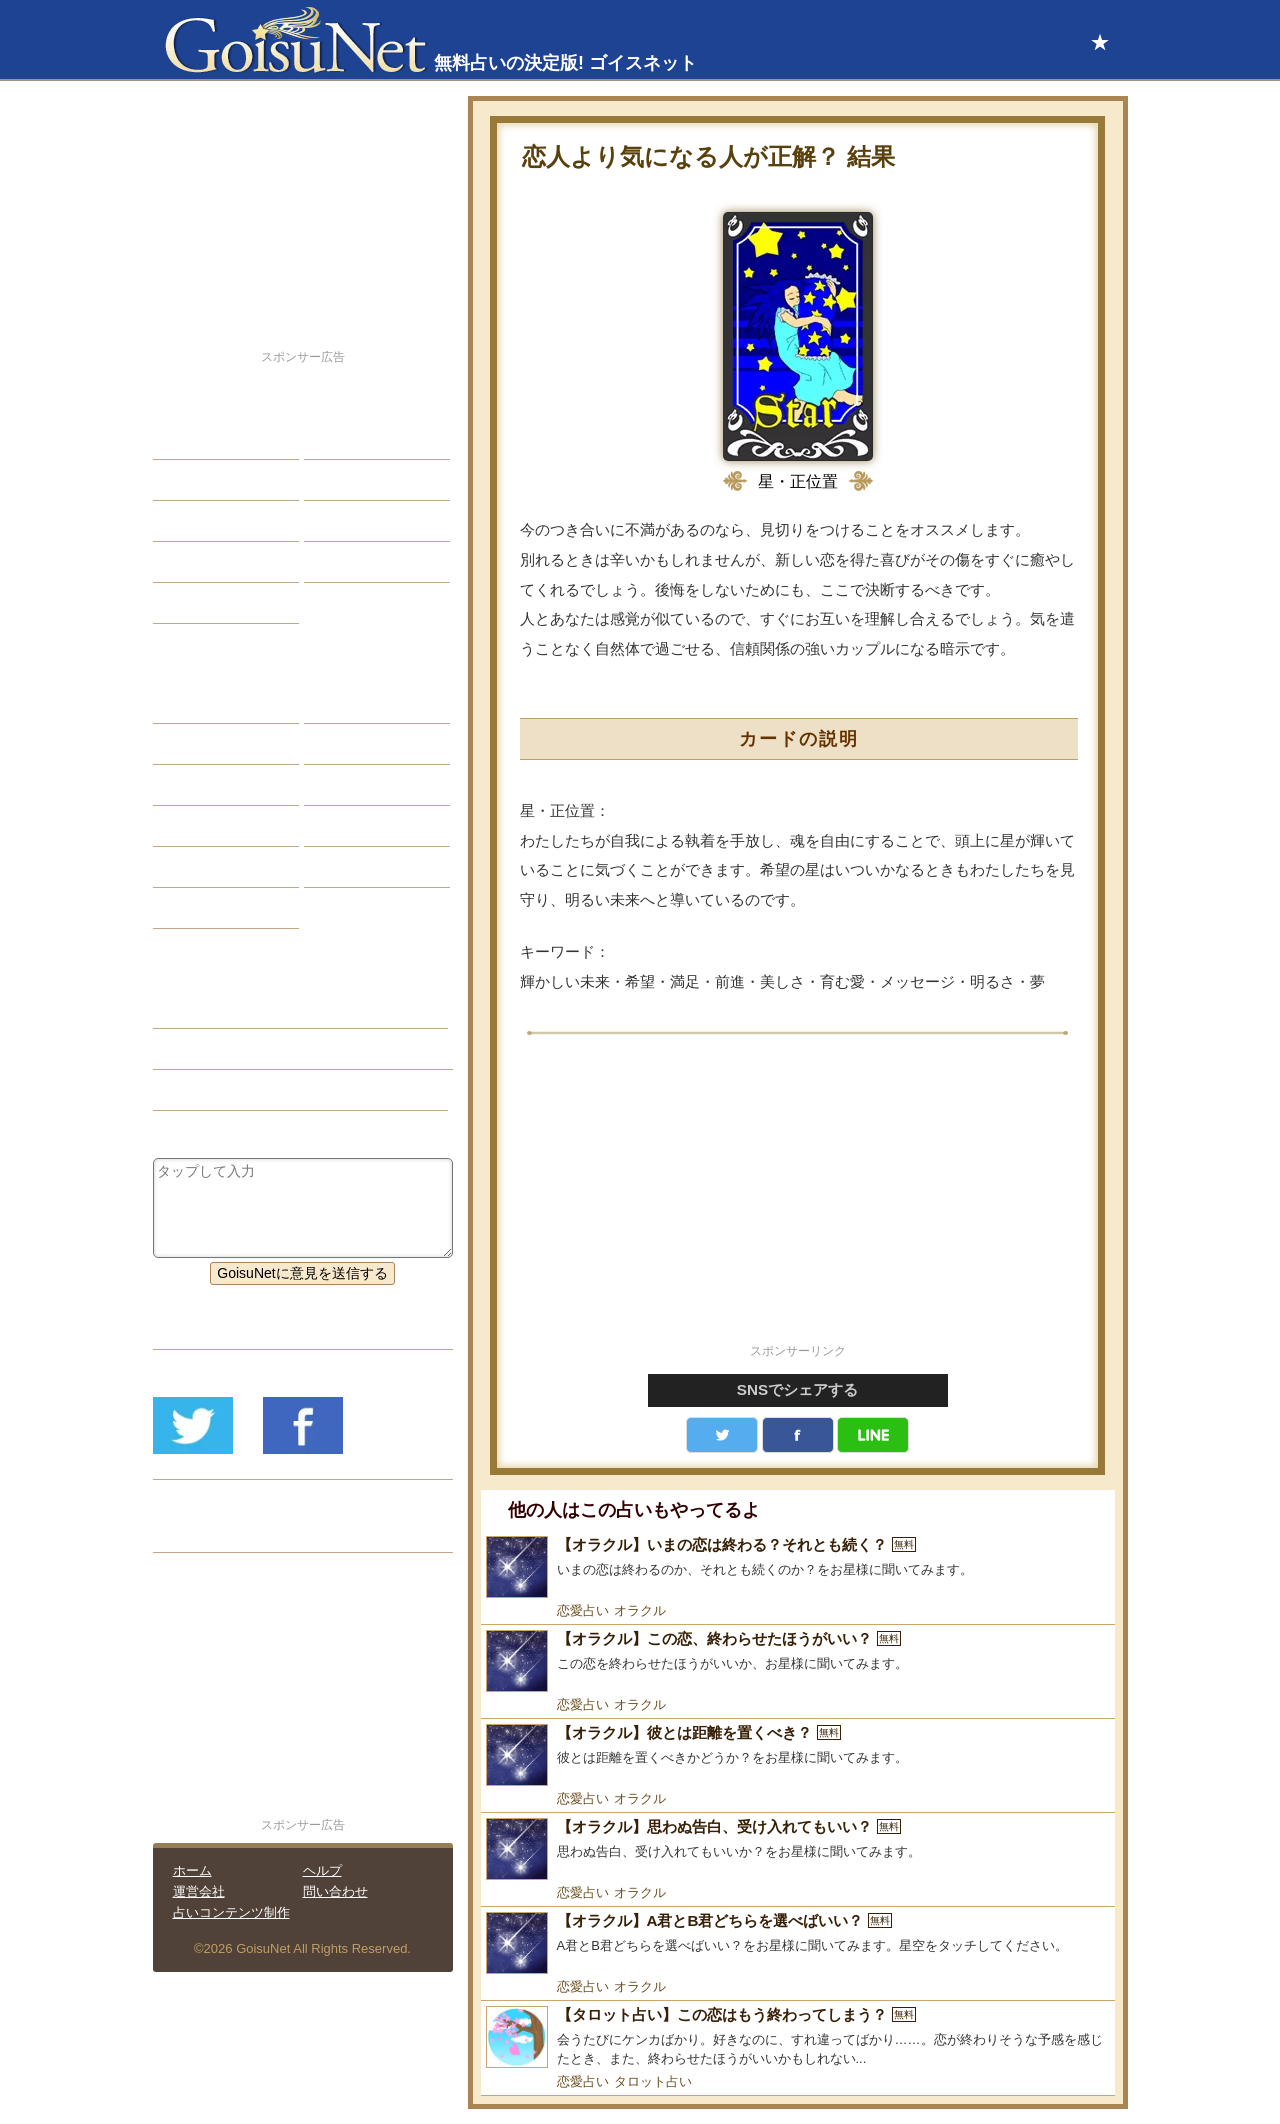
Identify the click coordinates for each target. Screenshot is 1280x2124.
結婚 (333, 439)
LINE (873, 1435)
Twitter (722, 1435)
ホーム (192, 1870)
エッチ (189, 521)
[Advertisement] (798, 1200)
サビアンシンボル (224, 744)
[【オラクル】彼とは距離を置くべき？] (798, 1755)
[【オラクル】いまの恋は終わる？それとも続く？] (798, 1567)
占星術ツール (361, 703)
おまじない (203, 908)
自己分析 (196, 480)
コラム (340, 826)
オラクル (640, 1610)
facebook (798, 1435)
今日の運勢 (354, 480)
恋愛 (182, 439)
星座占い (196, 703)
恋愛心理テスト (217, 867)
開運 (182, 562)
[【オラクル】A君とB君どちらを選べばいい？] (798, 1943)
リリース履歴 (210, 1532)
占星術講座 (203, 603)
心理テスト (354, 867)
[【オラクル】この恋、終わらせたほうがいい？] (798, 1661)
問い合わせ (335, 1891)
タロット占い (653, 2081)
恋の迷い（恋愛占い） (238, 1049)
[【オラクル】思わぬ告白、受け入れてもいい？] (798, 1849)
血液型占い (354, 785)
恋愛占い (583, 1610)
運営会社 (199, 1891)
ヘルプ (322, 1870)
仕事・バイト (361, 521)
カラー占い (203, 785)
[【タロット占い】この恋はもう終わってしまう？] (798, 2037)
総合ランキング (368, 562)
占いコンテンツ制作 (231, 1912)
